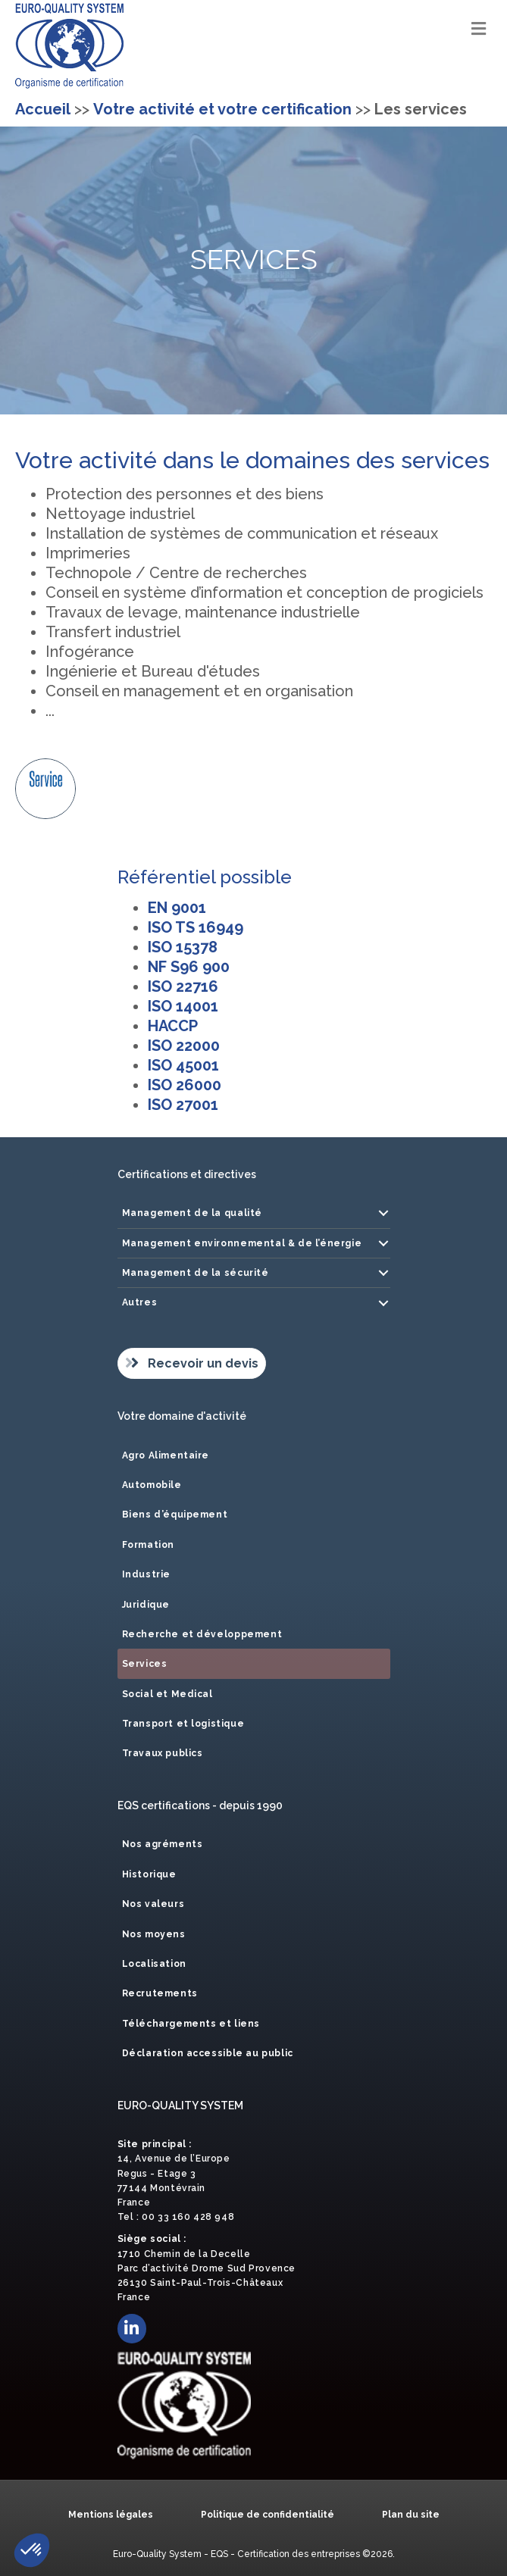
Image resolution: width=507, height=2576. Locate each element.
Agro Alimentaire (166, 1455)
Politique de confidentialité (267, 2514)
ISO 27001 (183, 1105)
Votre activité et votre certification (222, 109)
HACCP (173, 1026)
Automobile (152, 1485)
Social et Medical (167, 1694)
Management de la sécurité (195, 1273)
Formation (148, 1545)
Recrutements (160, 1993)
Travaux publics (162, 1753)
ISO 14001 (183, 1006)
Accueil (42, 109)
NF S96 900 (189, 967)
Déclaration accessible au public (207, 2053)
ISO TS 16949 (195, 927)
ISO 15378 (183, 947)
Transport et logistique (183, 1723)
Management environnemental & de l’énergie (242, 1243)
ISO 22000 (184, 1045)
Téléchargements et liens (191, 2023)
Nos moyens (154, 1934)
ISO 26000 (184, 1085)
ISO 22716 (183, 986)
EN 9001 (177, 908)
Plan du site (411, 2514)
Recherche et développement (202, 1634)
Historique (149, 1874)
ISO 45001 (183, 1065)
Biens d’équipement (175, 1514)
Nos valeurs (153, 1904)
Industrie (146, 1574)
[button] (383, 1213)
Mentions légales (110, 2514)
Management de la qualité (192, 1213)
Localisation (154, 1964)
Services (144, 1663)
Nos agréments (162, 1844)
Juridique (146, 1604)
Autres (140, 1302)
